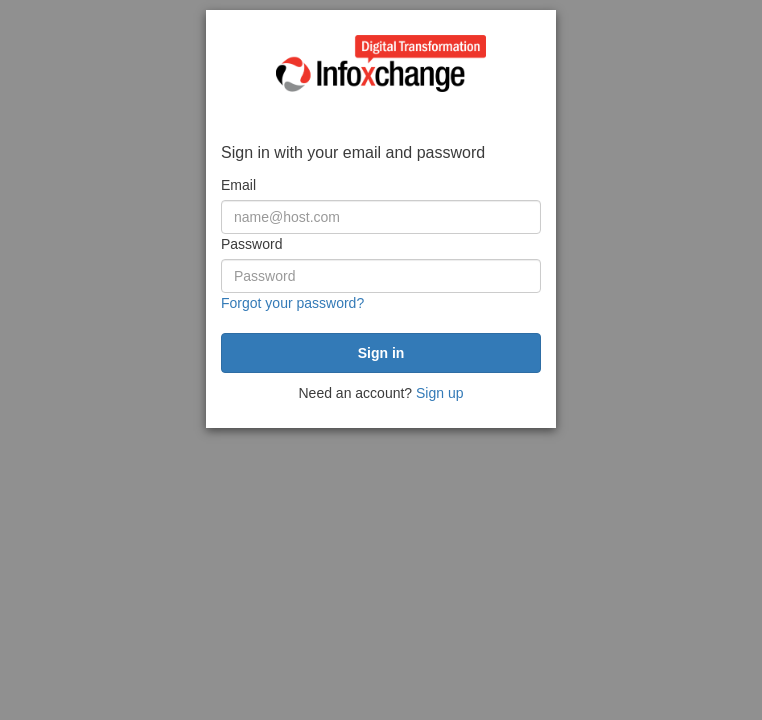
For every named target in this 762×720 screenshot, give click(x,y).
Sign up (439, 393)
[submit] (381, 353)
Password (251, 244)
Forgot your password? (292, 303)
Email (238, 185)
